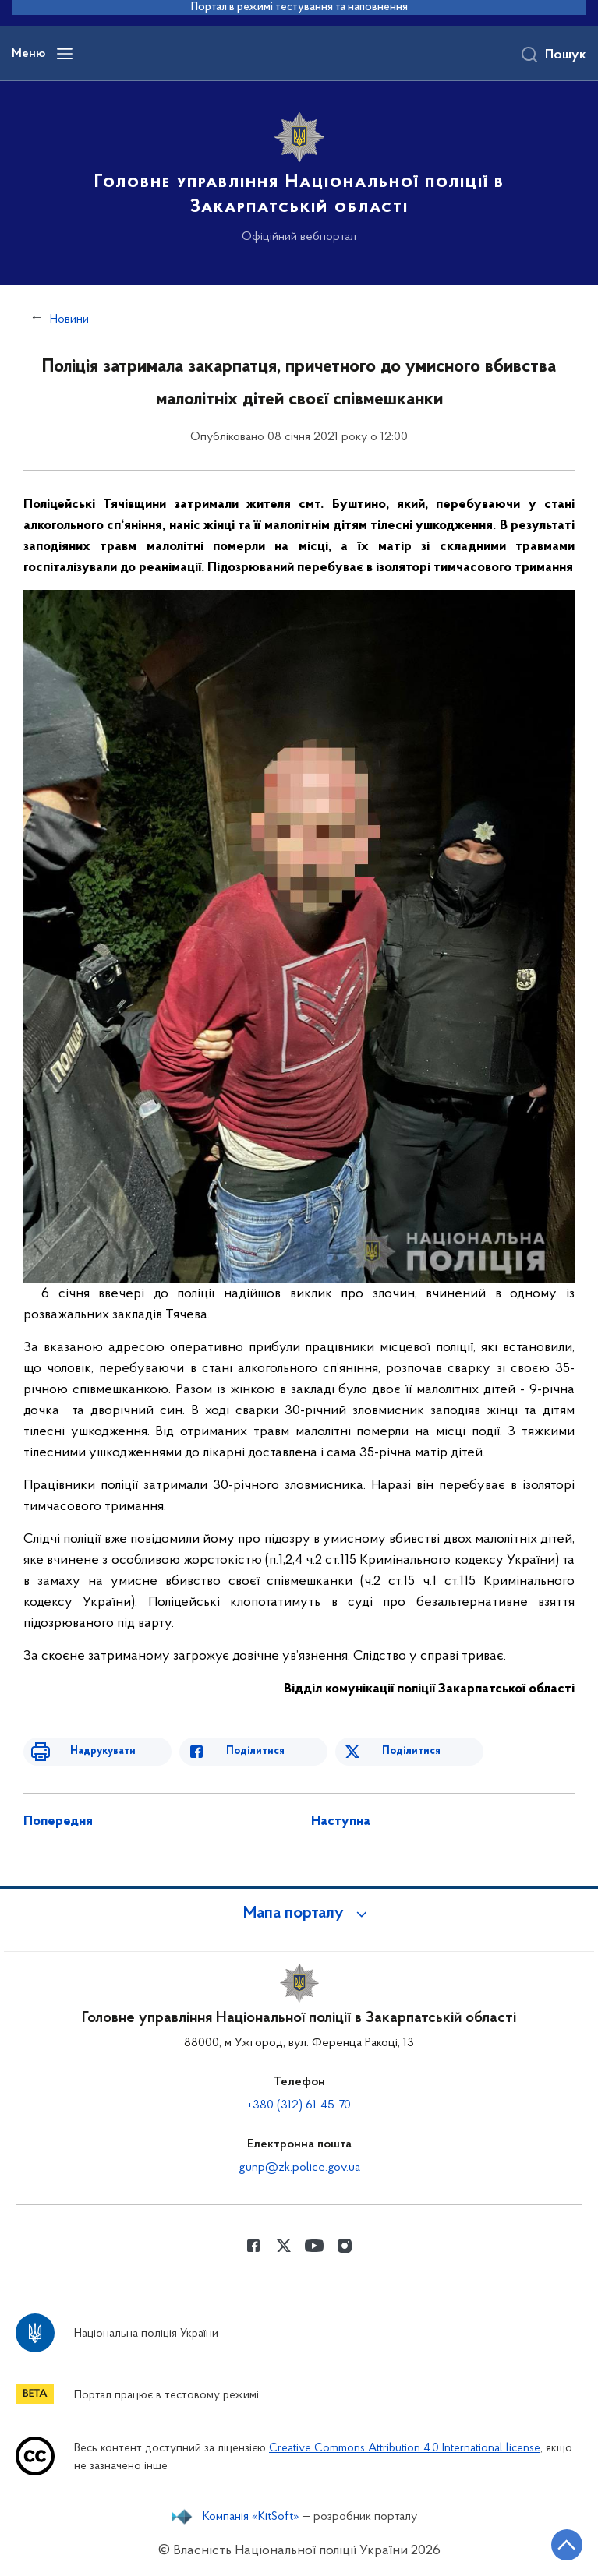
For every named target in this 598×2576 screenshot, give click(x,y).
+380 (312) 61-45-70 (299, 2105)
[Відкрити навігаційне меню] (65, 54)
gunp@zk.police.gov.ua (299, 2167)
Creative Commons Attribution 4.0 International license (404, 2448)
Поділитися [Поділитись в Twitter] (411, 1751)
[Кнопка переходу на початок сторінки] (566, 2544)
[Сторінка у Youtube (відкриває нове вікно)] (314, 2245)
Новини (69, 319)
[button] (299, 1913)
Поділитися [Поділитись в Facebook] (255, 1751)
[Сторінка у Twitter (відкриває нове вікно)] (283, 2245)
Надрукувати (103, 1751)
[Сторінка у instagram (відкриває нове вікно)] (344, 2245)
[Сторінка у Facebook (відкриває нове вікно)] (253, 2245)
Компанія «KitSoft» (251, 2517)
